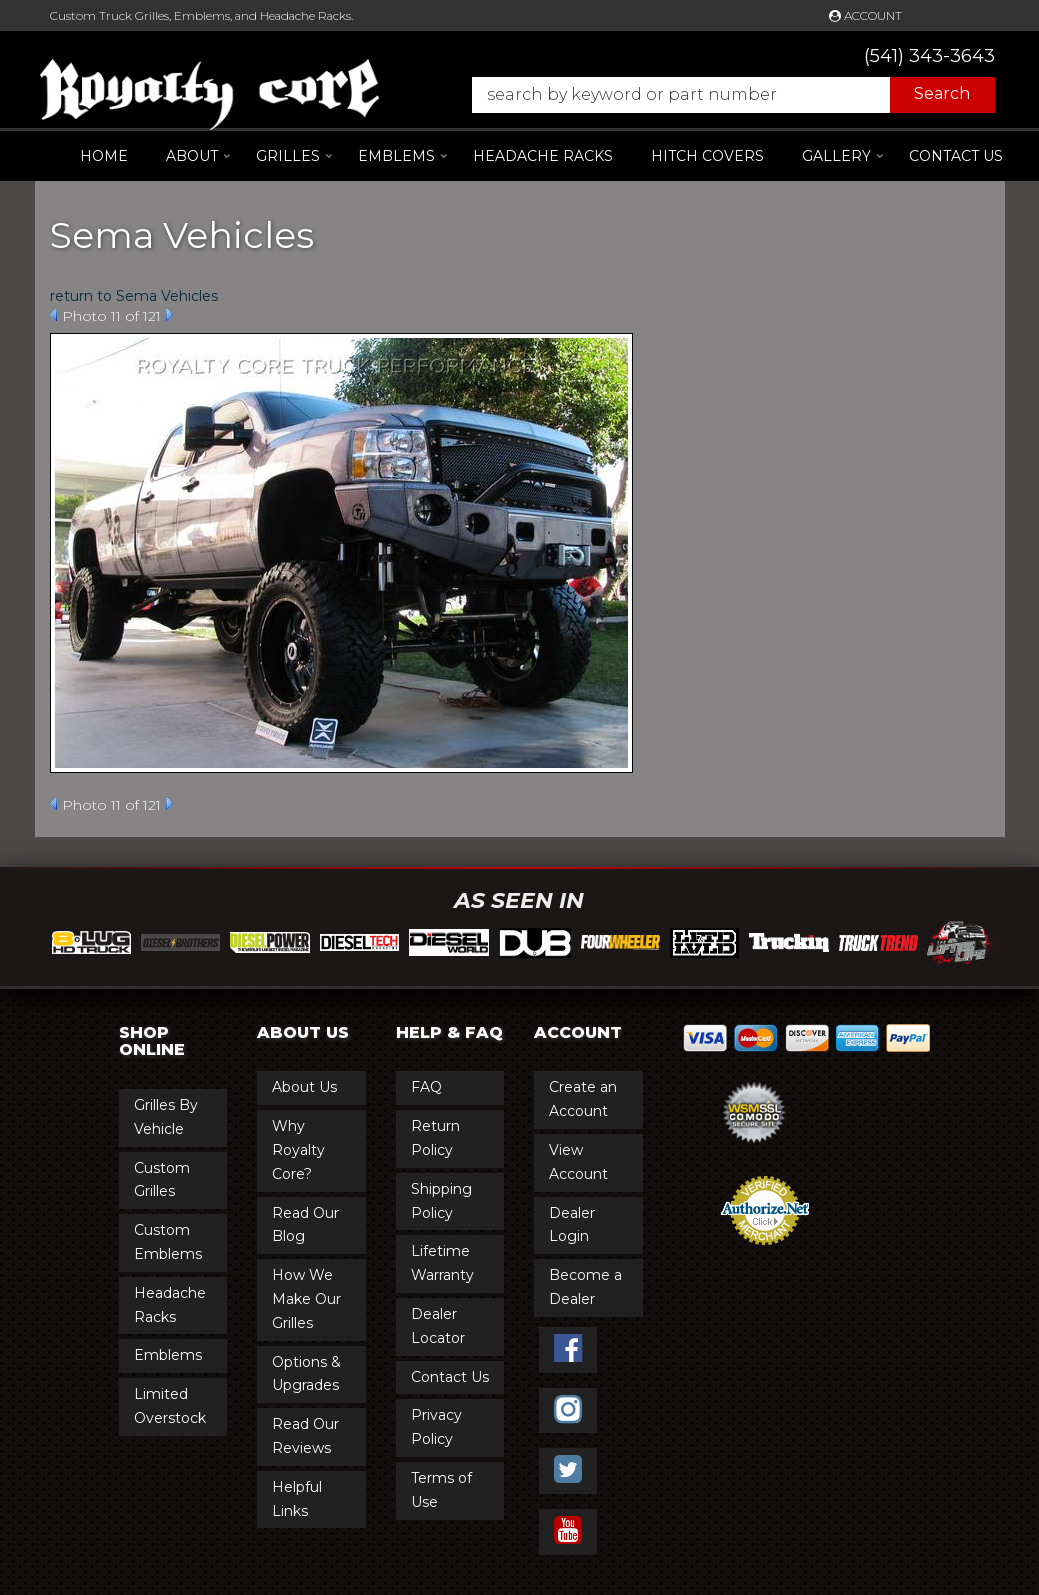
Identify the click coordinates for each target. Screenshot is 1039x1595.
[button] (723, 95)
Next (169, 315)
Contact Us (956, 156)
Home (104, 156)
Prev (53, 315)
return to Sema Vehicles (134, 296)
